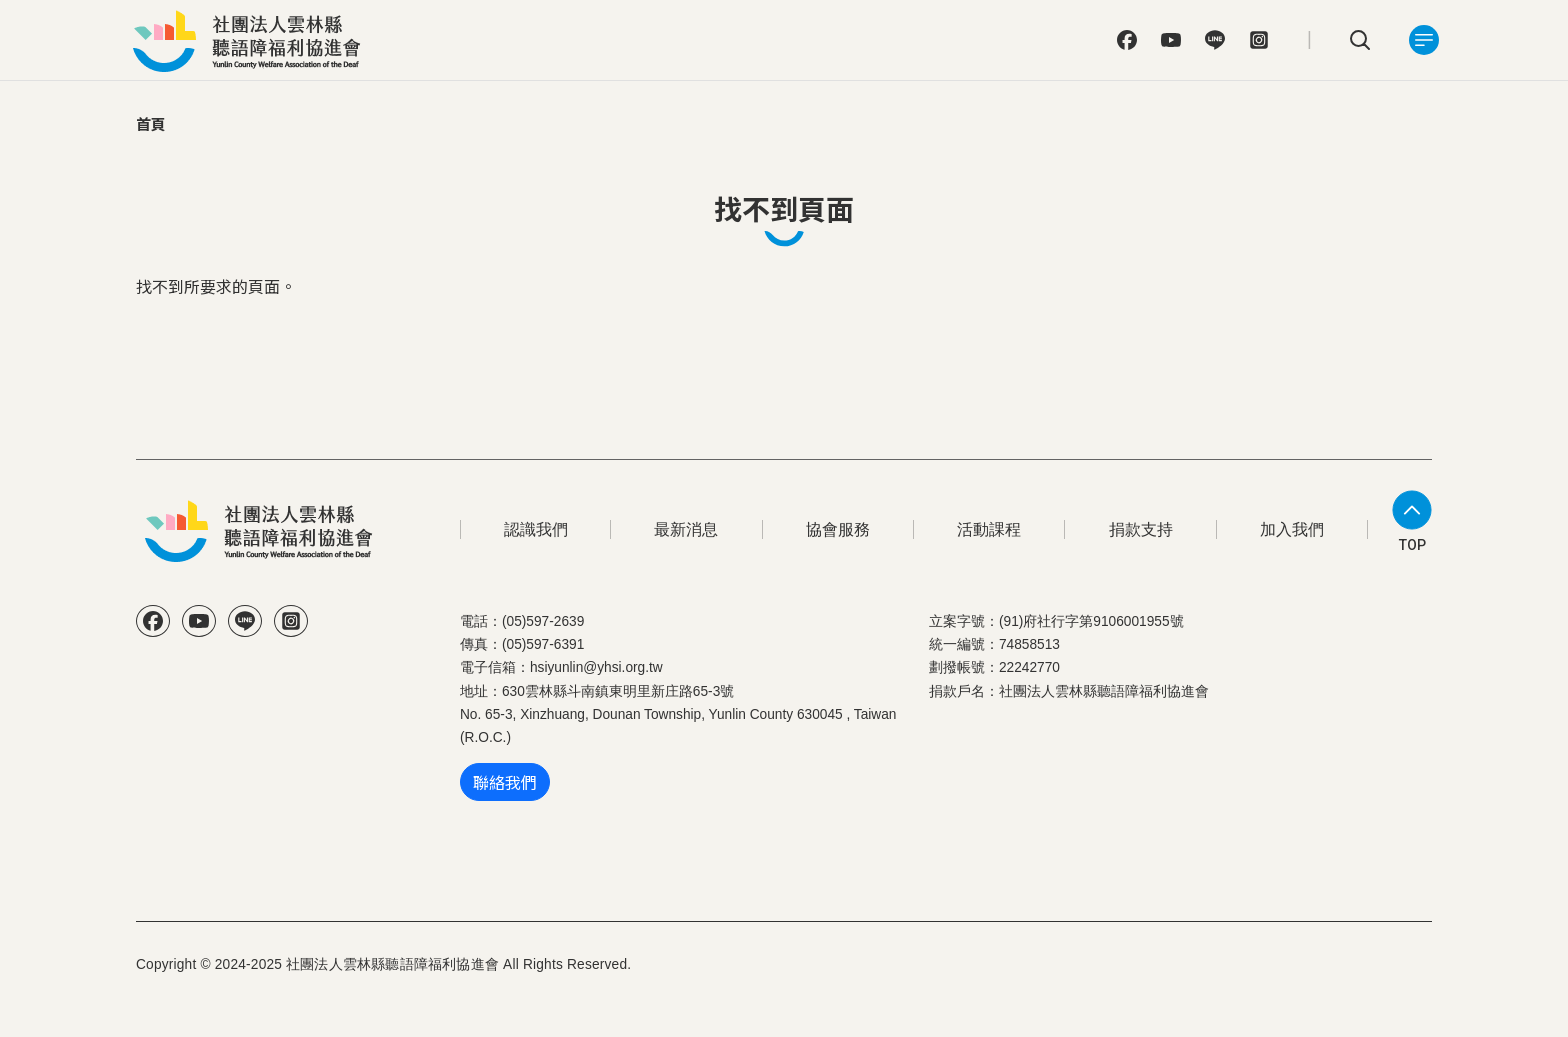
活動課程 (989, 529)
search (1360, 40)
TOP (1412, 545)
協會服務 (838, 529)
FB (1127, 40)
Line (1215, 40)
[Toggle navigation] (1424, 40)
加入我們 (1292, 529)
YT (1171, 40)
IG (1259, 40)
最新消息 (686, 529)
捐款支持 (1141, 529)
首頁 (151, 123)
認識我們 (536, 529)
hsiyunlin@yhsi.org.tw (596, 667)
